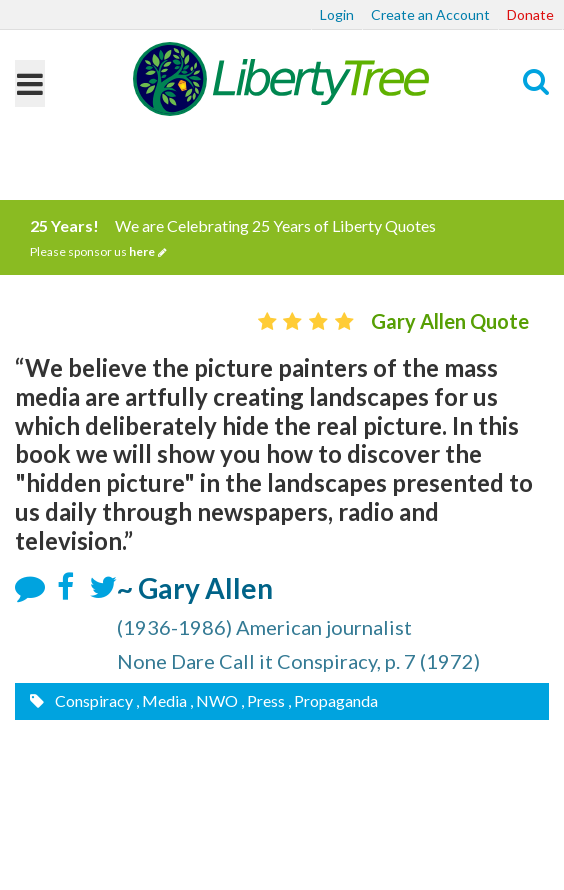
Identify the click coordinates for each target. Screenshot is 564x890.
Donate (530, 14)
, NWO (214, 700)
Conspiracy (92, 700)
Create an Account (430, 14)
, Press (263, 700)
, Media (161, 700)
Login (337, 14)
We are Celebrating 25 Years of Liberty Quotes (282, 238)
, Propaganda (333, 700)
